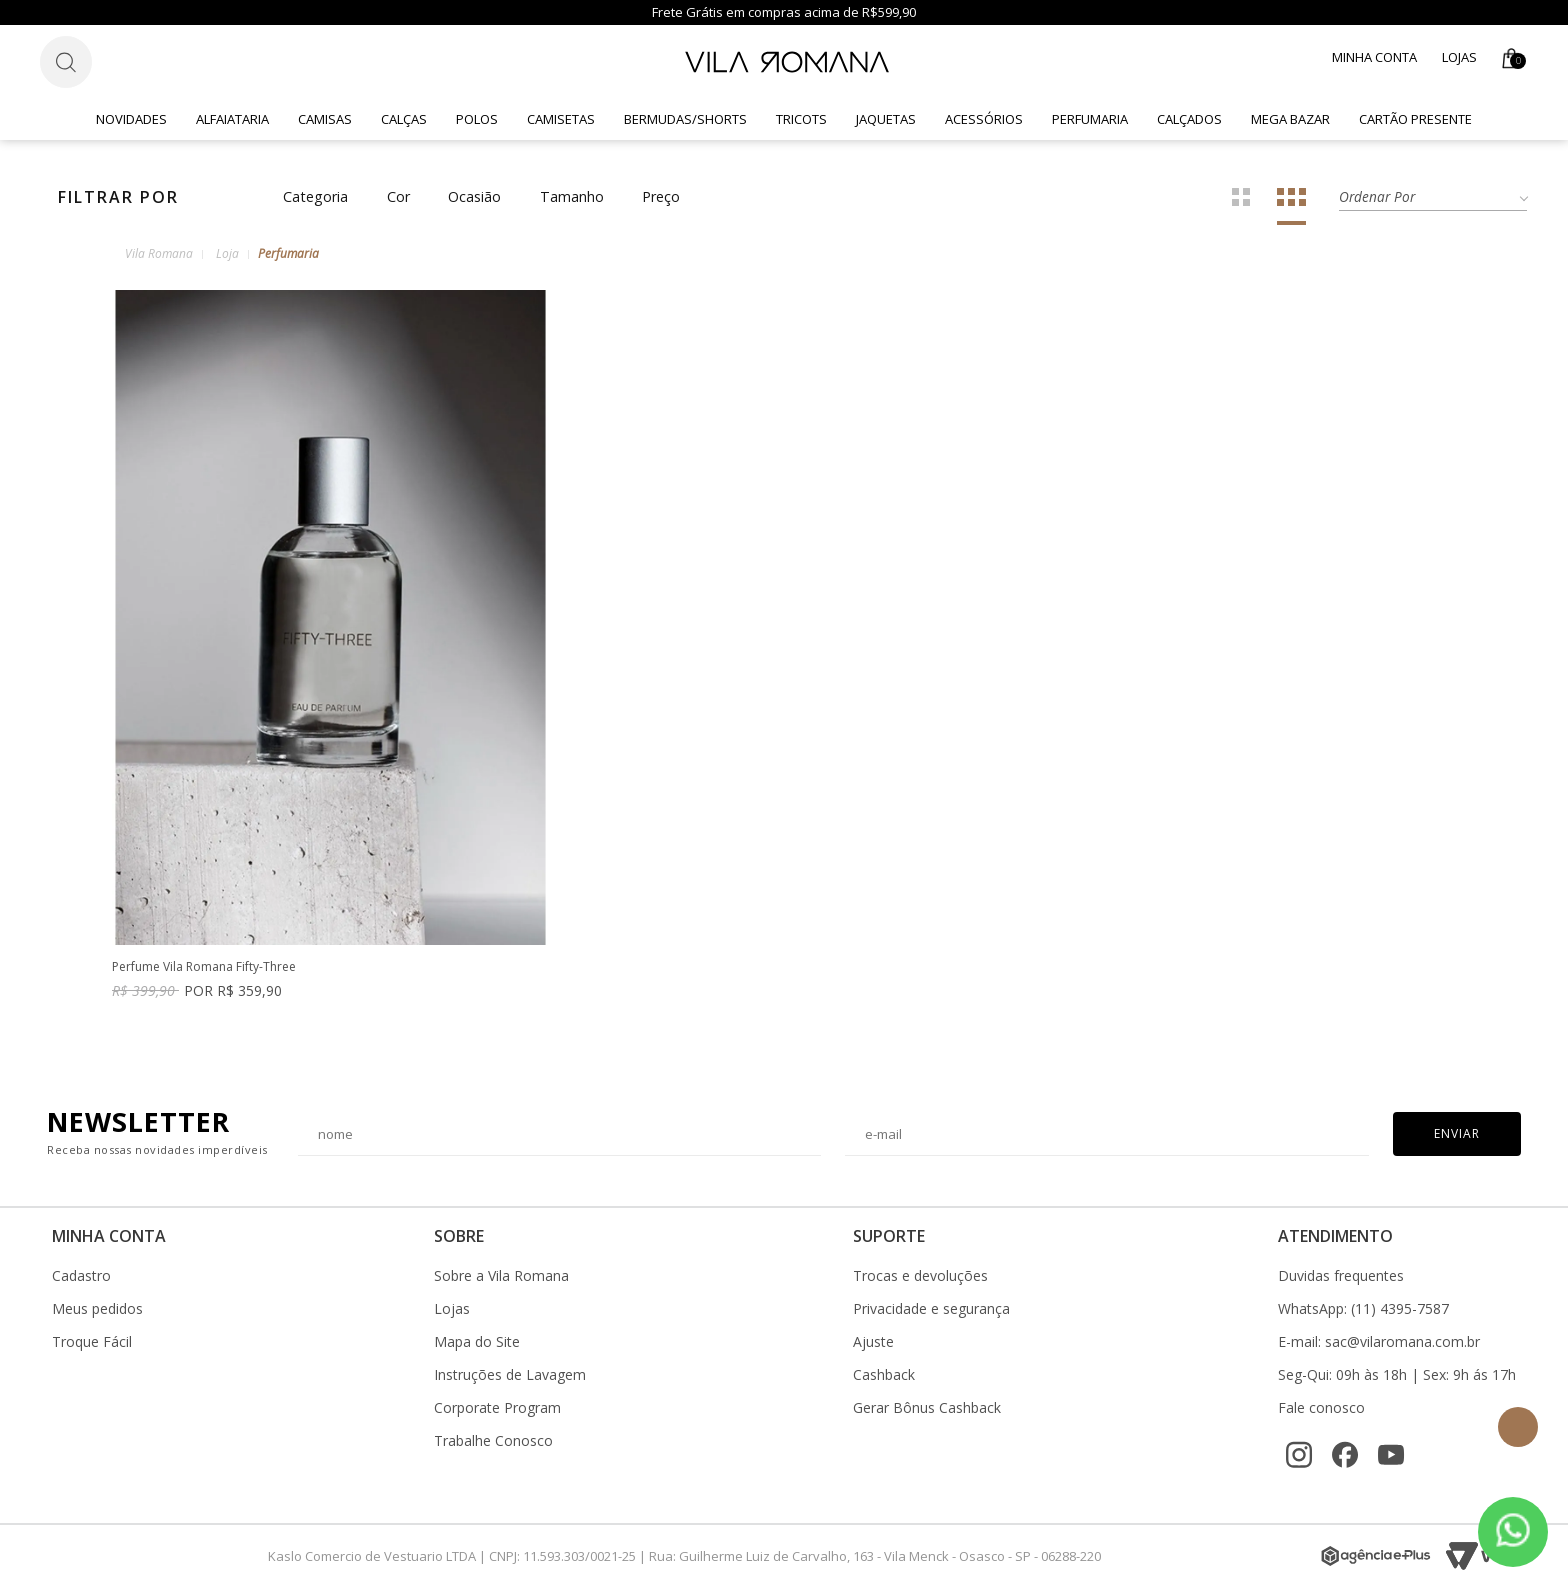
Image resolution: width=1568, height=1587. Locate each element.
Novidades (131, 119)
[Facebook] (1345, 1455)
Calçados (1189, 119)
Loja (227, 253)
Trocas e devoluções (920, 1276)
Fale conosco (1321, 1408)
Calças (404, 119)
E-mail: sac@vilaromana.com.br (1379, 1342)
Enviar (1457, 1133)
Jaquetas (886, 119)
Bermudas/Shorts (685, 119)
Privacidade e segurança (931, 1309)
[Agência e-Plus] (1376, 1556)
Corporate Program (497, 1408)
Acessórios (984, 119)
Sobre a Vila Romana (501, 1276)
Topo (1518, 1427)
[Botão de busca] (66, 62)
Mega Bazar (1290, 119)
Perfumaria (1090, 119)
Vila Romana (159, 253)
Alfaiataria (232, 119)
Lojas (1459, 57)
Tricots (801, 119)
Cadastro (81, 1276)
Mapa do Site (477, 1342)
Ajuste (873, 1342)
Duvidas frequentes (1341, 1276)
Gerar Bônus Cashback (927, 1408)
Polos (477, 119)
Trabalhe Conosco (493, 1441)
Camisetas (561, 119)
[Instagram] (1299, 1455)
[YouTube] (1391, 1455)
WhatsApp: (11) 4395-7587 (1363, 1309)
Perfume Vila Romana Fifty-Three (204, 967)
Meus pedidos (97, 1309)
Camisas (325, 119)
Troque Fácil (92, 1342)
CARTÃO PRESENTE (1415, 119)
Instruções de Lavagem (510, 1375)
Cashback (884, 1375)
